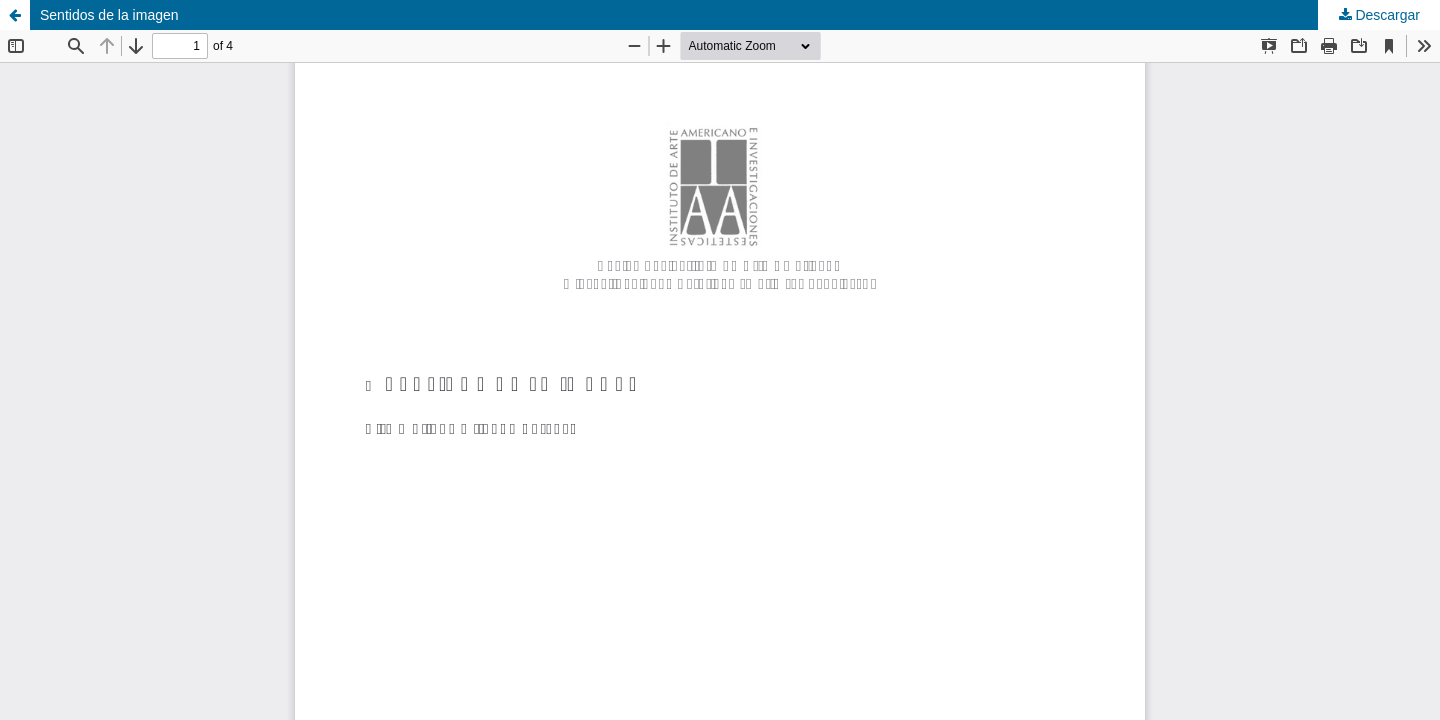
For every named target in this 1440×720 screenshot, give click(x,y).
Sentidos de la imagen (109, 15)
